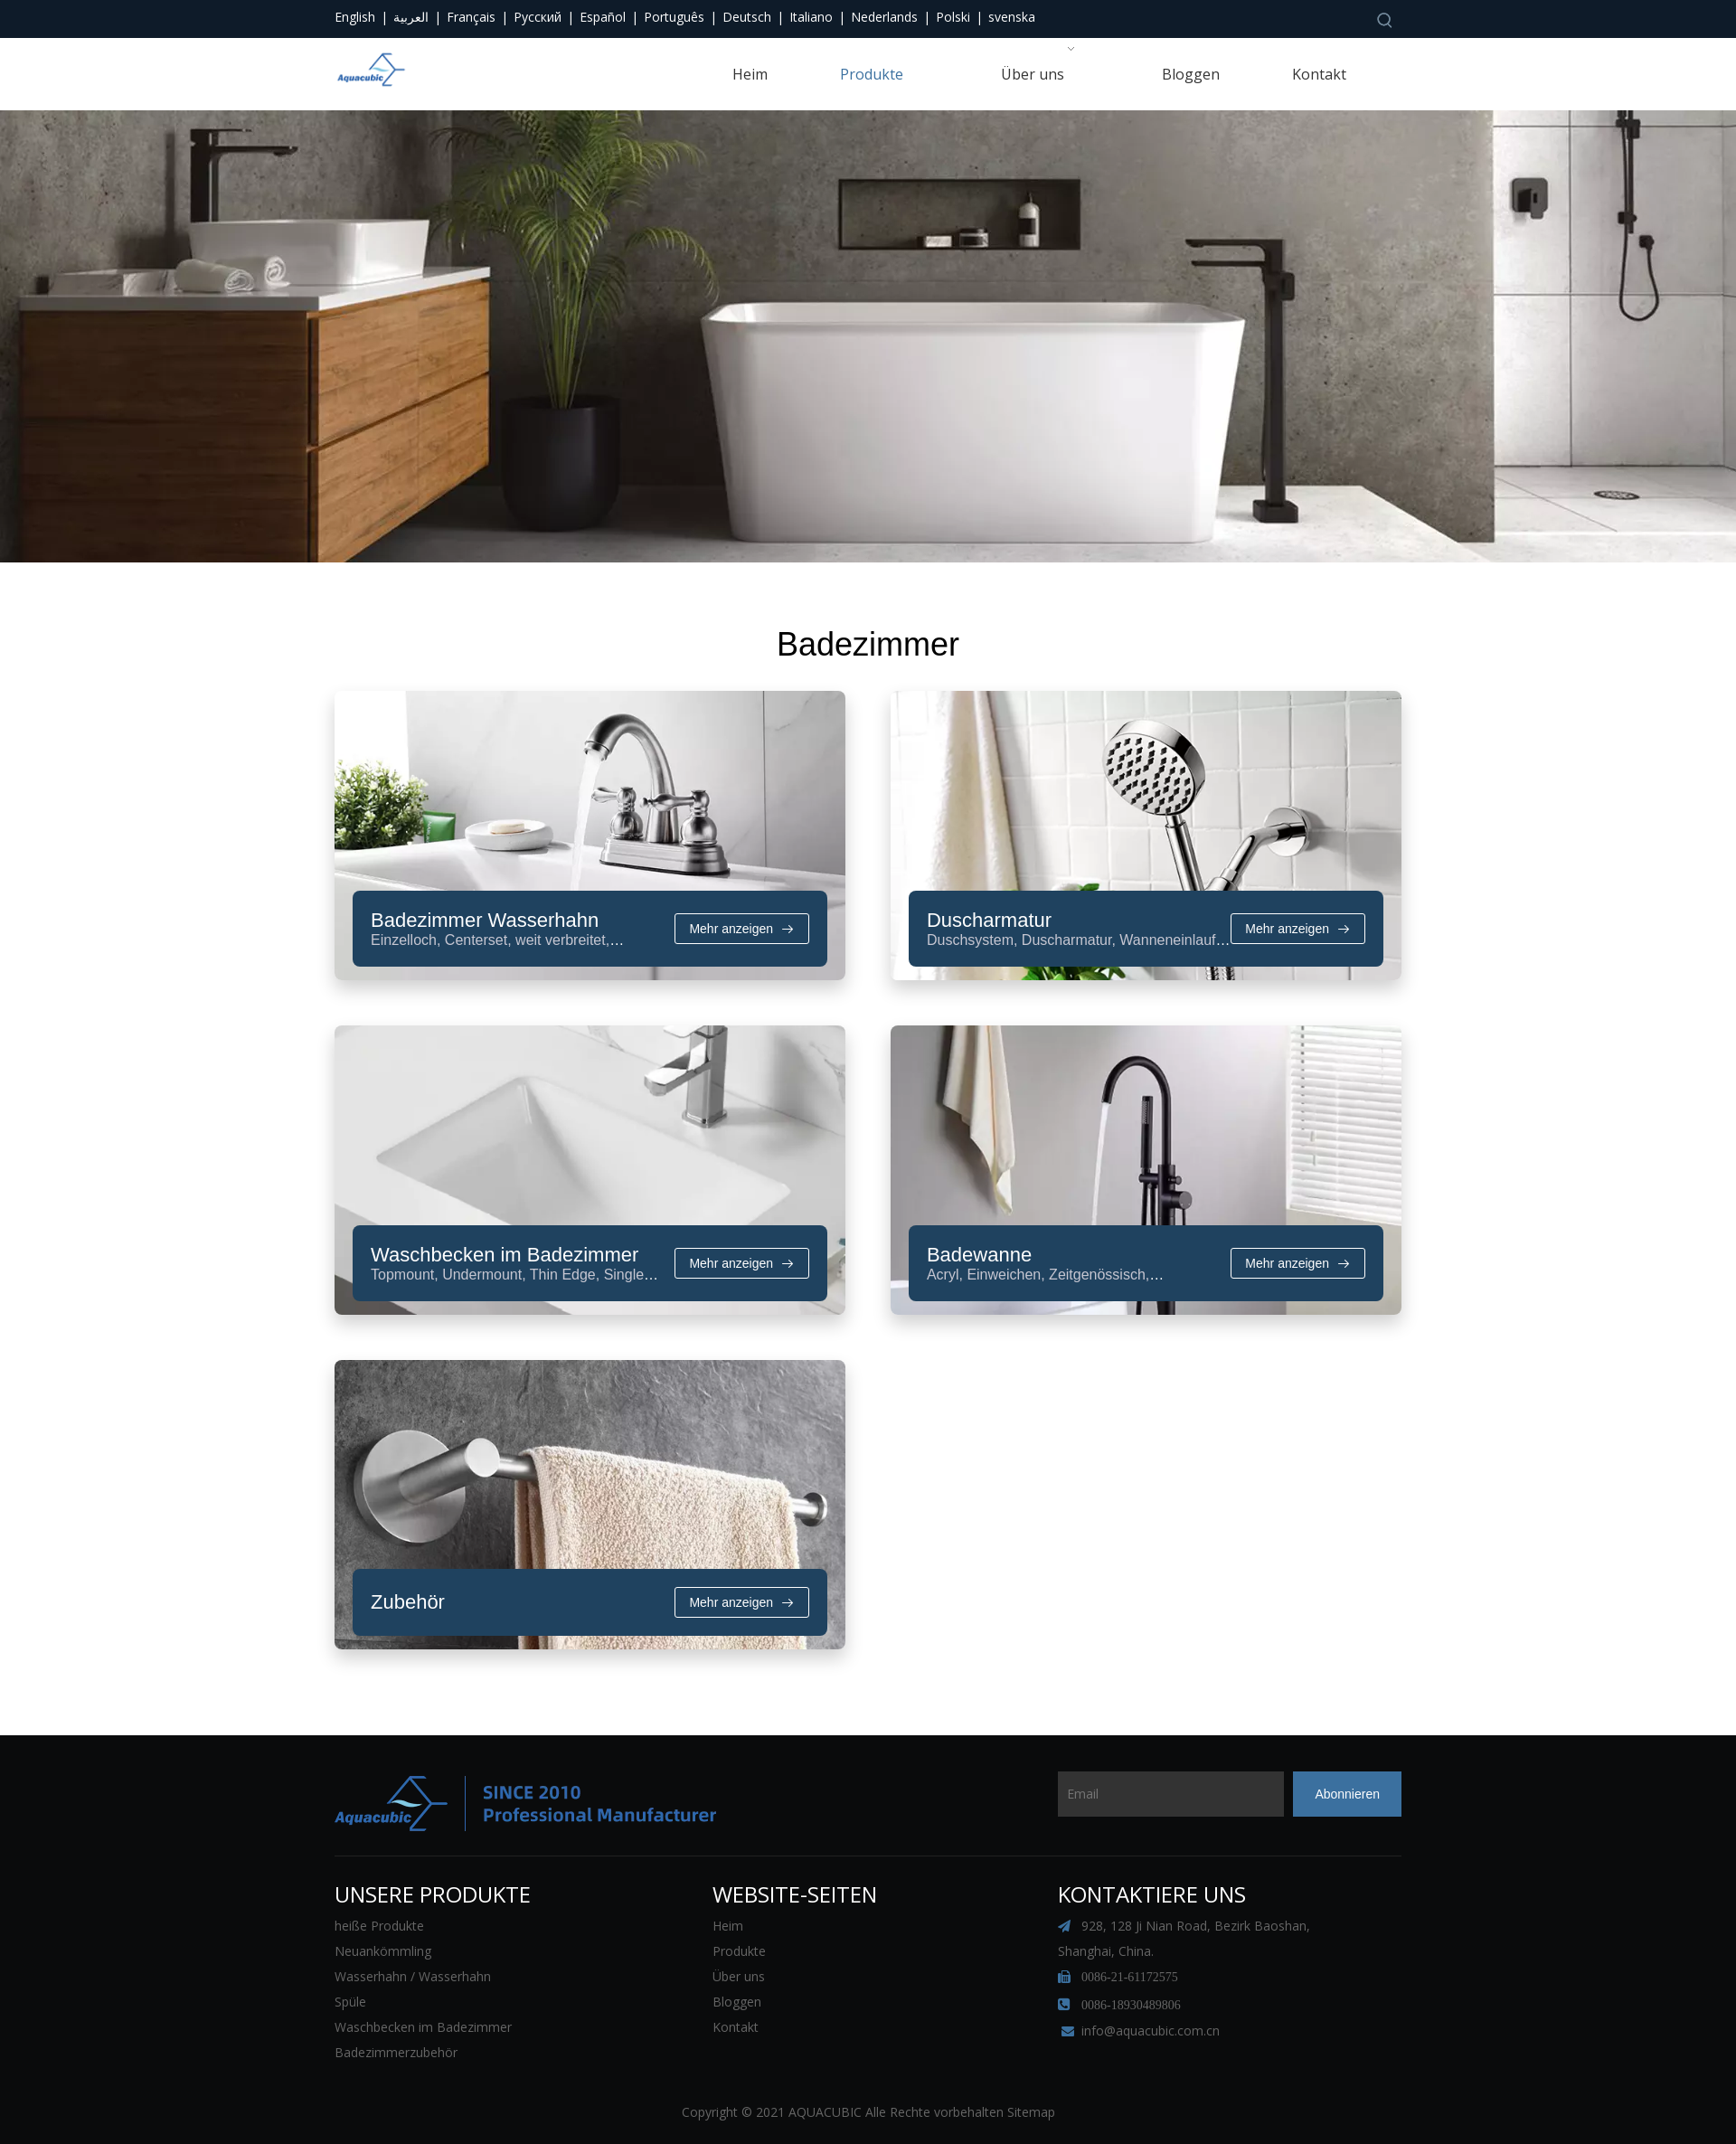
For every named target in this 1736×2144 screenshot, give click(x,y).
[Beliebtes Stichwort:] (1385, 20)
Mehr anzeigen (743, 1387)
